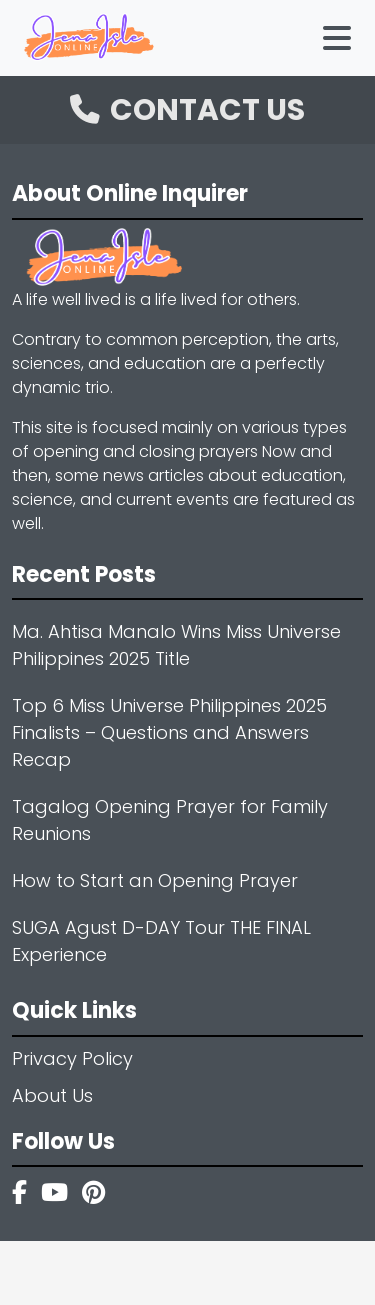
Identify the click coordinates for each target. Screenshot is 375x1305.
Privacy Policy (72, 1058)
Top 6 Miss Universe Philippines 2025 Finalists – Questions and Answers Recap (169, 732)
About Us (52, 1095)
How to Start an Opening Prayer (155, 880)
